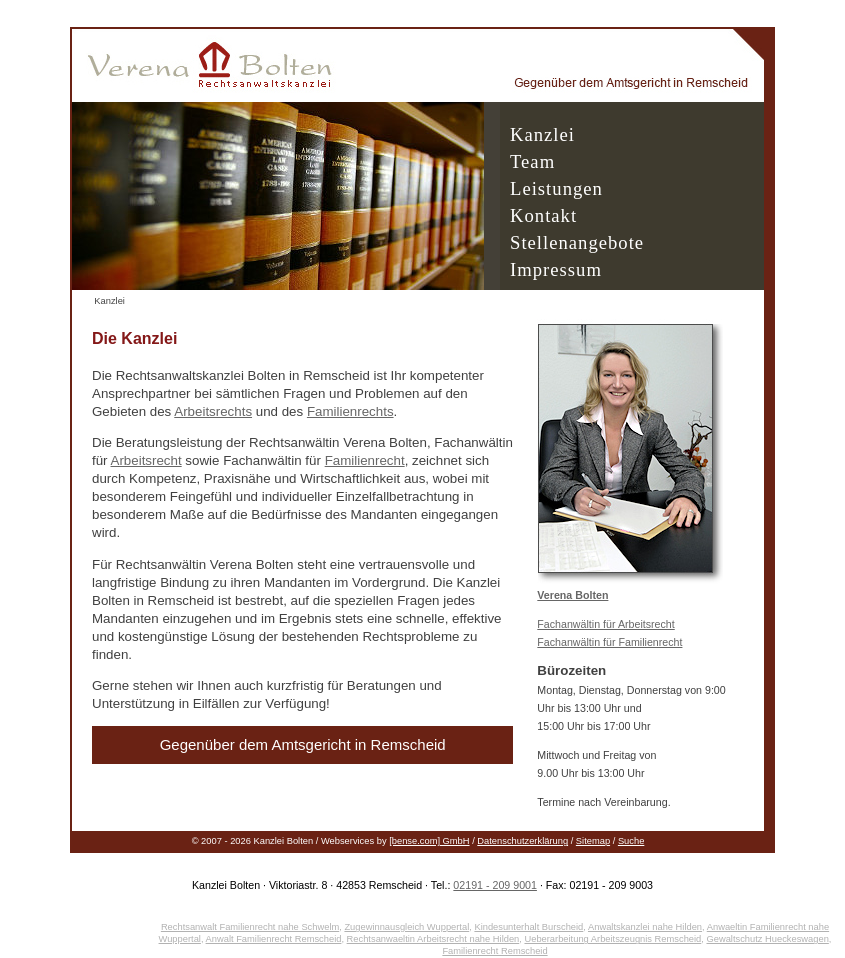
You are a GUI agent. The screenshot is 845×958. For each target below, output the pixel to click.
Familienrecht (365, 460)
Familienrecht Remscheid (494, 951)
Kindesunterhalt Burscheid (528, 927)
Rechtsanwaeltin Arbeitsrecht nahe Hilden (433, 939)
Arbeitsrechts (213, 411)
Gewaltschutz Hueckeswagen (767, 939)
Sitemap (593, 841)
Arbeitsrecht (146, 460)
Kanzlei (542, 134)
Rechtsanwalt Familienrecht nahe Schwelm (250, 927)
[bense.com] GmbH (429, 841)
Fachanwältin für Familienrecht (609, 642)
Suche (631, 841)
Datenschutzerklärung (522, 841)
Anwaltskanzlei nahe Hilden (645, 927)
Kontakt (543, 215)
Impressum (556, 269)
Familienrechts (350, 411)
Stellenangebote (577, 242)
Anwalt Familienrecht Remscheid (274, 939)
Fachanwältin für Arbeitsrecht (605, 624)
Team (532, 161)
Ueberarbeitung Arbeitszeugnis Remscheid (612, 939)
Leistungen (556, 188)
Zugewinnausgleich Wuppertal (406, 927)
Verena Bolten (572, 595)
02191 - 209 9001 (495, 885)
